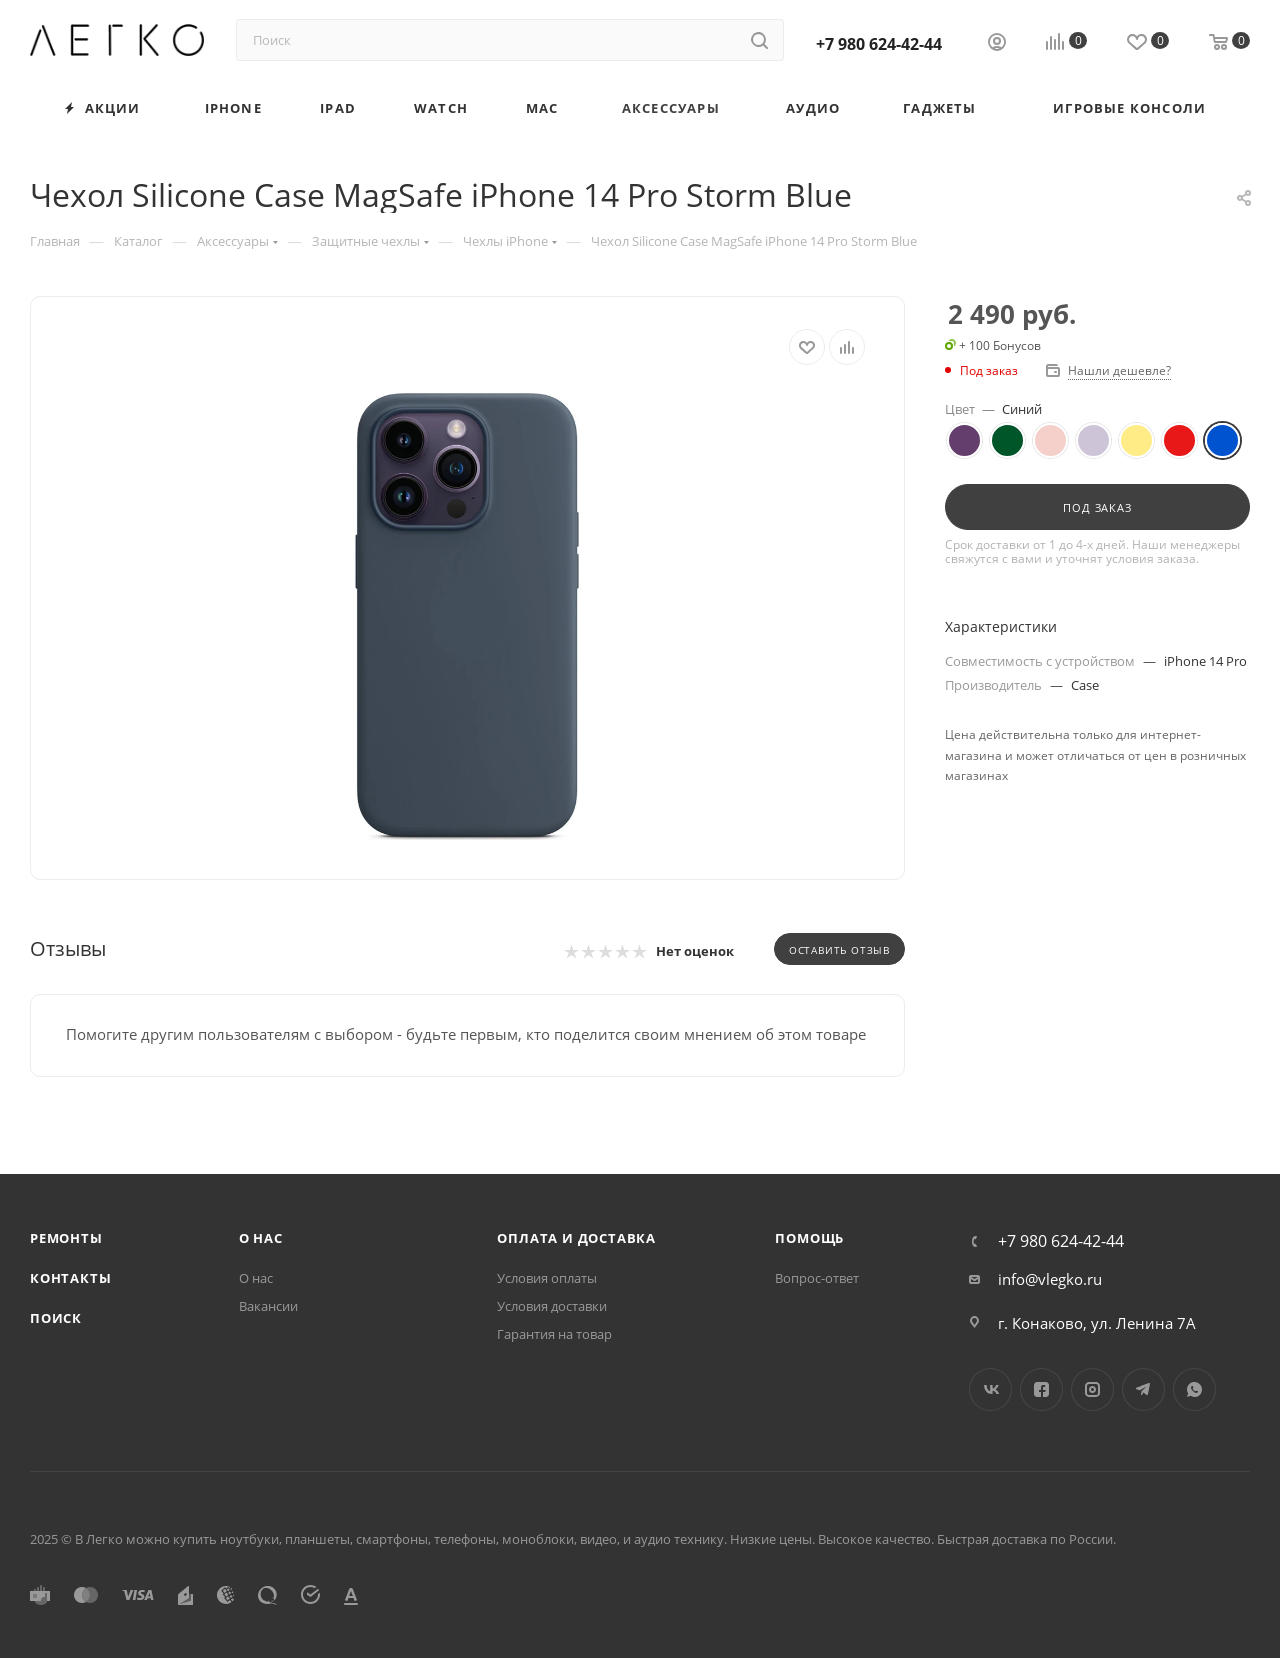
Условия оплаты (547, 1278)
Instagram (1092, 1389)
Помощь (809, 1238)
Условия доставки (552, 1306)
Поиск (56, 1318)
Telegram (1143, 1389)
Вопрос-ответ (817, 1278)
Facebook (1041, 1389)
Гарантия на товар (554, 1334)
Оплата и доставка (576, 1238)
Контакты (70, 1278)
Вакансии (268, 1306)
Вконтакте (990, 1389)
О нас (261, 1238)
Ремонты (66, 1238)
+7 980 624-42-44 (879, 44)
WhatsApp (1194, 1389)
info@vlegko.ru (1050, 1279)
